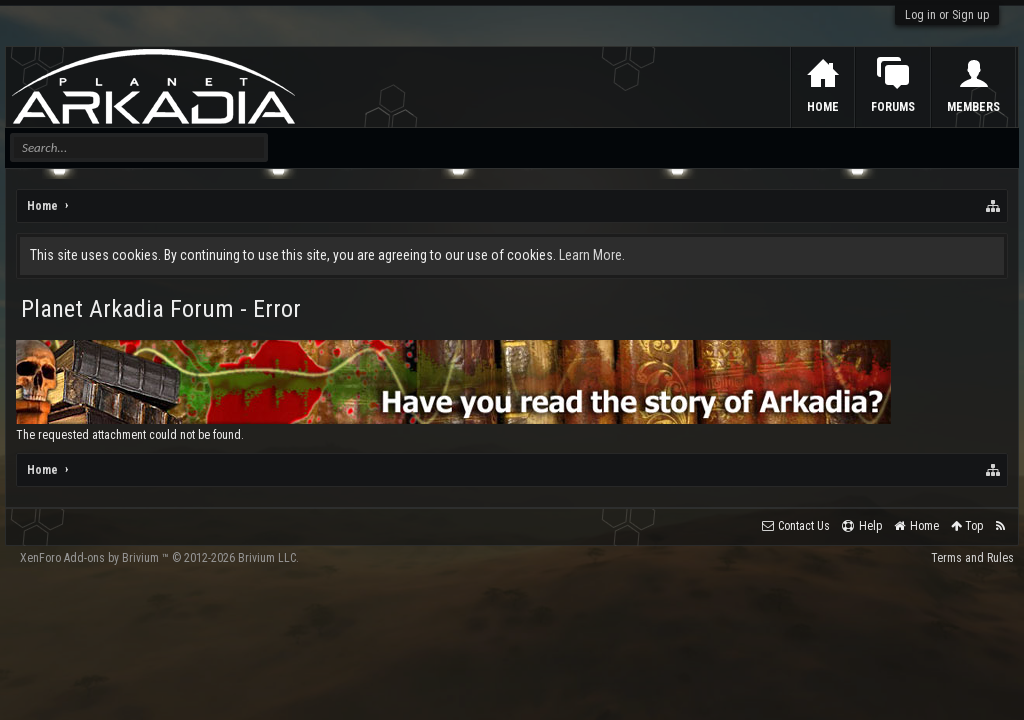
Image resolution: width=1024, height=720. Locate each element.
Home (823, 107)
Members (973, 107)
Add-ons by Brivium (159, 558)
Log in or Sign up (947, 15)
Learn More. (592, 255)
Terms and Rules (972, 558)
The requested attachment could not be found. (130, 435)
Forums (893, 107)
